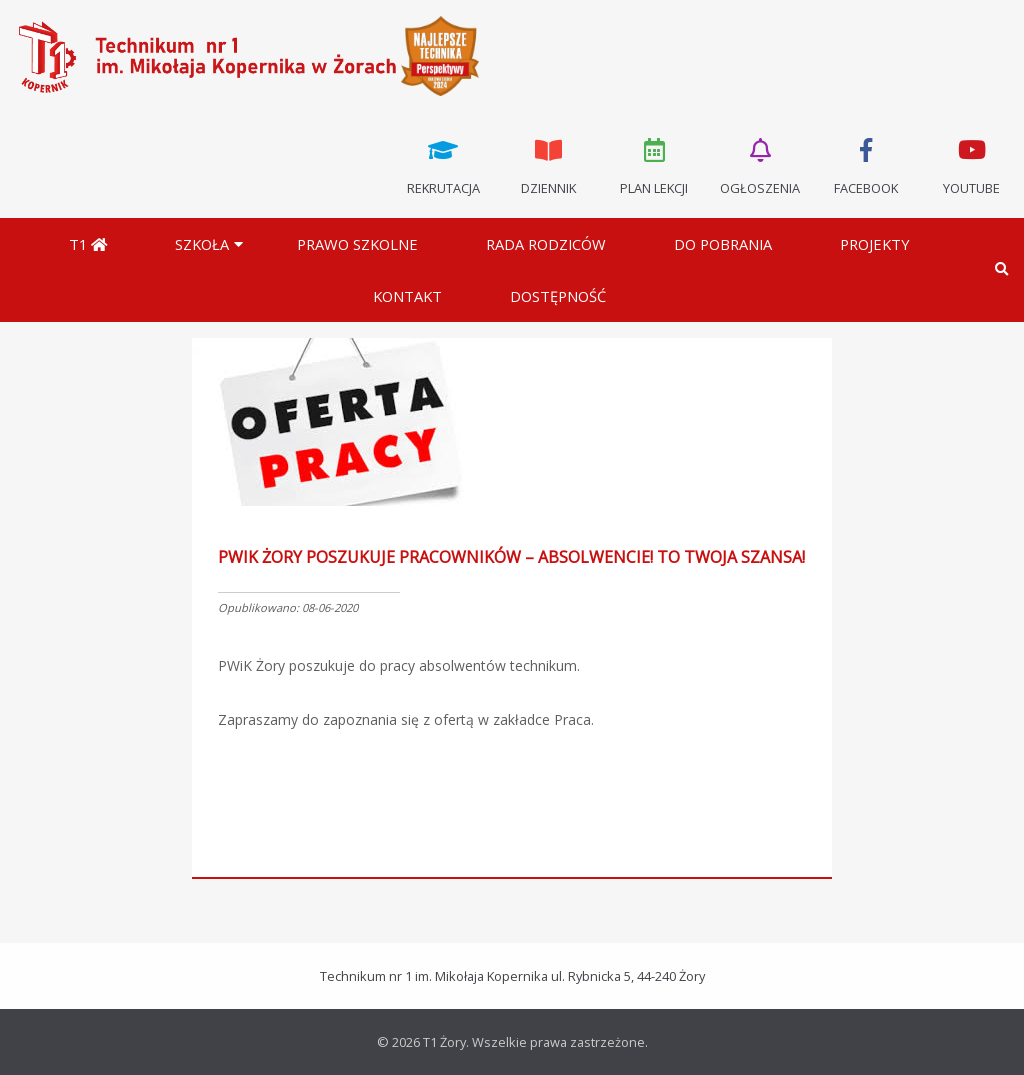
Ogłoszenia (760, 165)
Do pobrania (723, 244)
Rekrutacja (443, 165)
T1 (88, 244)
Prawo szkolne (357, 244)
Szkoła (202, 244)
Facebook (866, 165)
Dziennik (549, 165)
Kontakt (407, 296)
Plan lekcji (655, 165)
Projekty (875, 244)
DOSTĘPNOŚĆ (558, 296)
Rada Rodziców (546, 244)
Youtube (971, 165)
